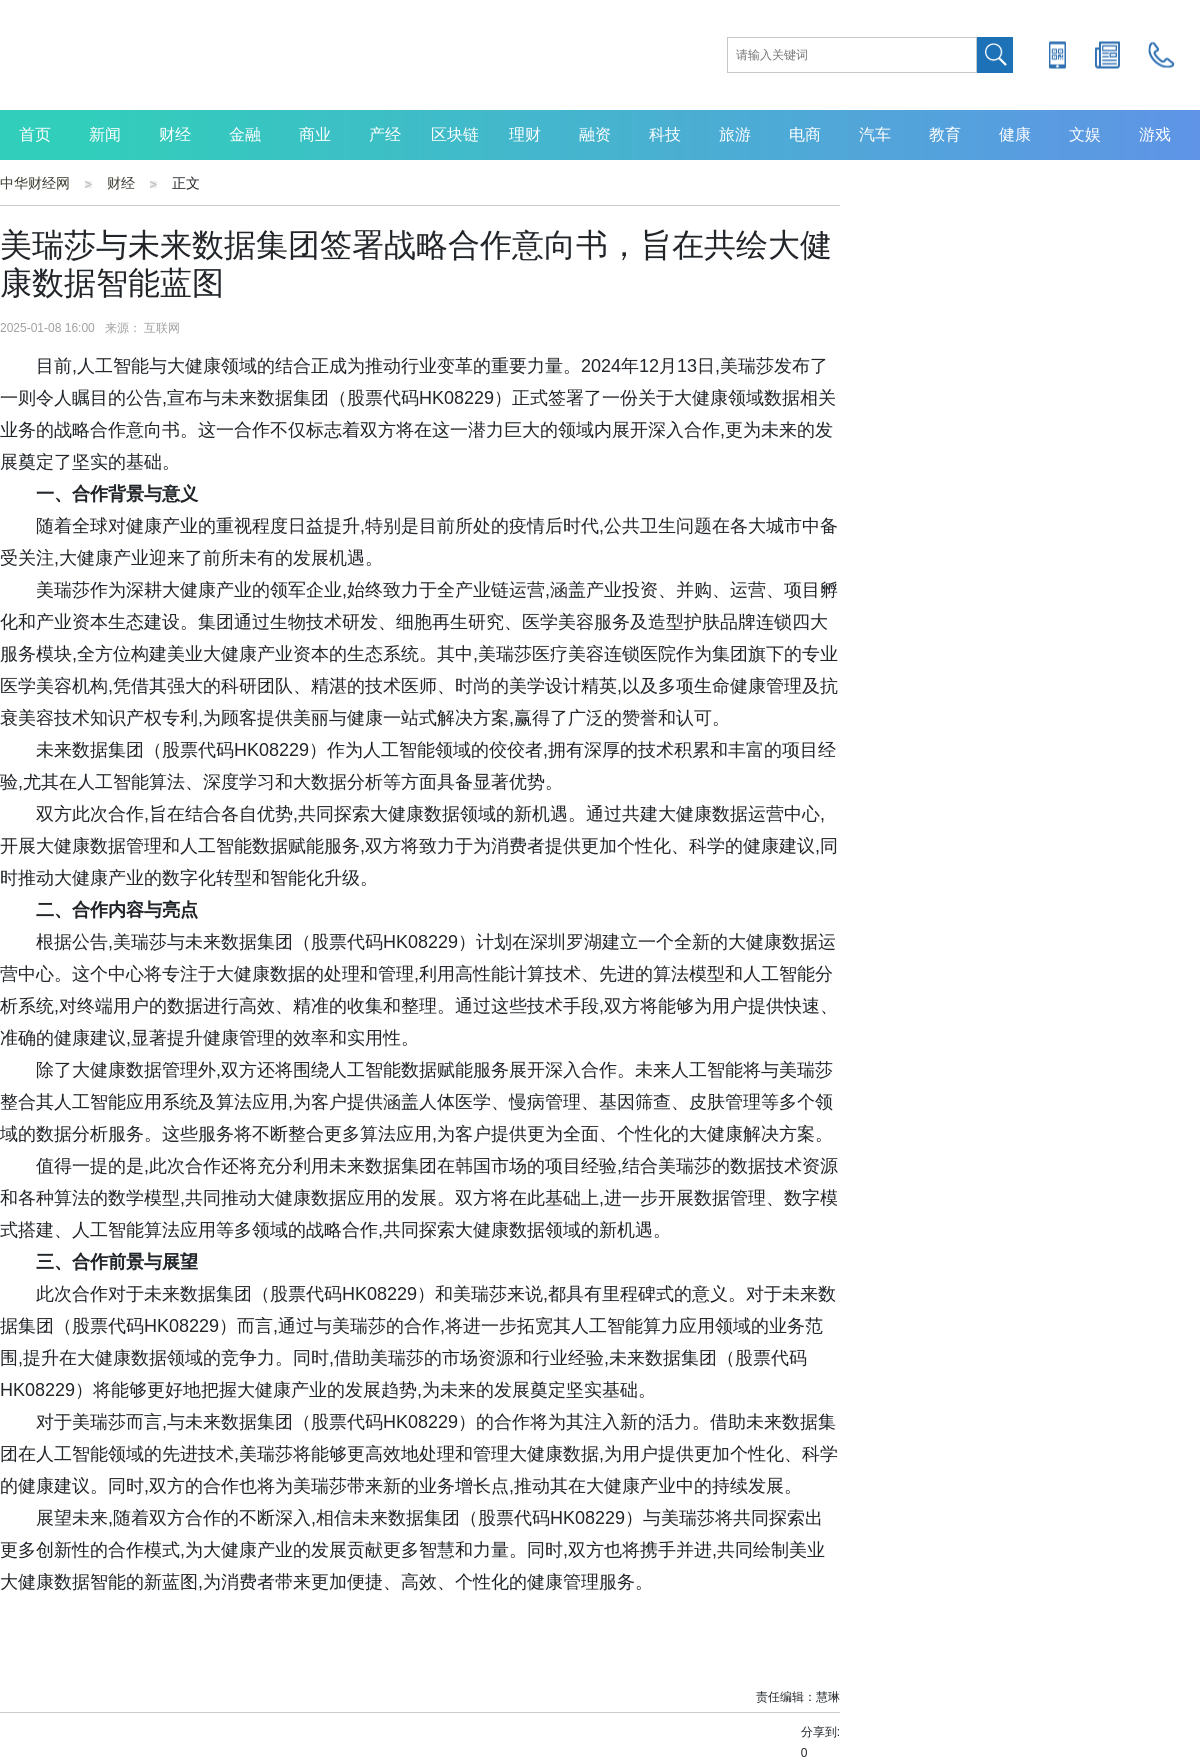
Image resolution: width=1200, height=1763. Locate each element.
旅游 (735, 134)
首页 (35, 134)
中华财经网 (35, 183)
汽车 (875, 134)
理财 (525, 134)
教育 (945, 134)
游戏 (1155, 134)
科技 (665, 134)
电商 (805, 134)
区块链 (455, 134)
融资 (595, 134)
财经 (175, 134)
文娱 (1085, 134)
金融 (245, 134)
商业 (315, 134)
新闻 (105, 134)
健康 (1015, 134)
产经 (385, 134)
